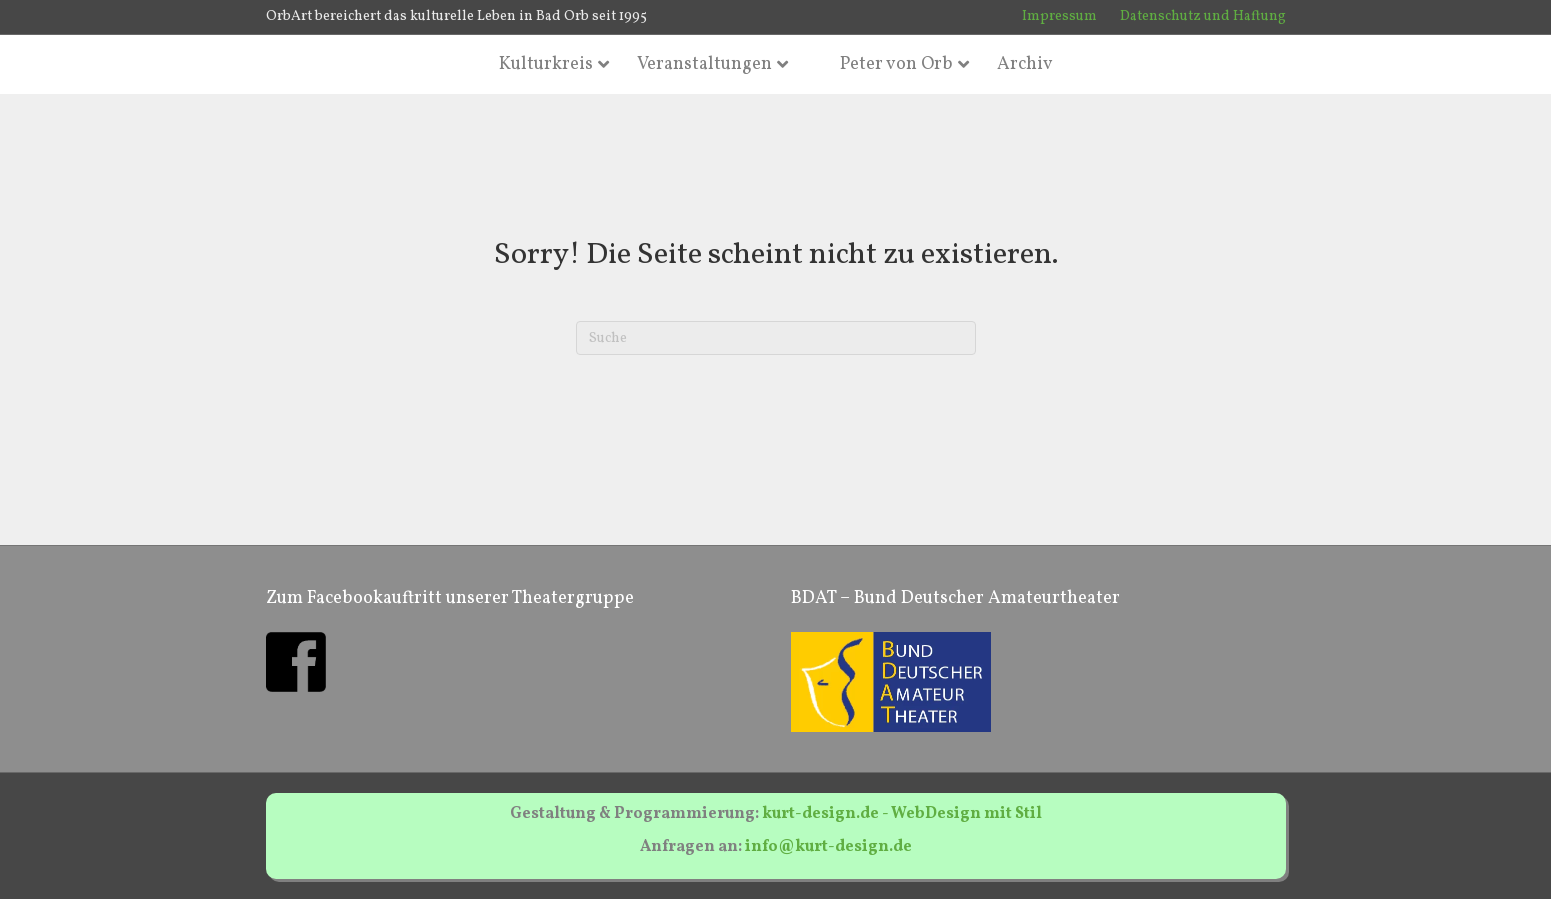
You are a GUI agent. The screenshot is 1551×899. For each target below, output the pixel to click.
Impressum (1059, 16)
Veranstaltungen (704, 64)
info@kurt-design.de (828, 847)
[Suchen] (776, 338)
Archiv (1025, 64)
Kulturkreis (546, 64)
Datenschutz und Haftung (1203, 16)
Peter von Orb (896, 64)
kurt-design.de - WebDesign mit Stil (902, 814)
